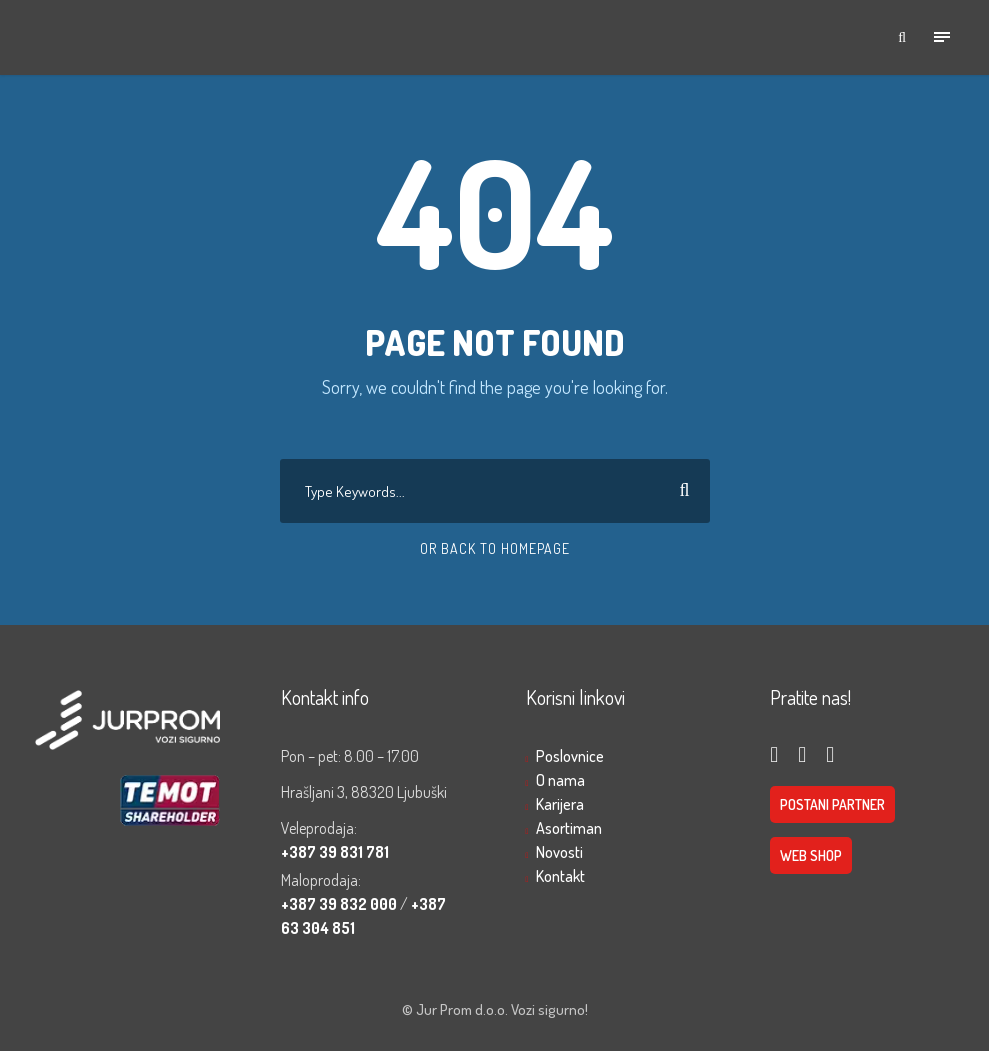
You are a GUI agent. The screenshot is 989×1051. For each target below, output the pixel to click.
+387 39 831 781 (335, 852)
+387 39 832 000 (340, 904)
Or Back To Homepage (495, 548)
